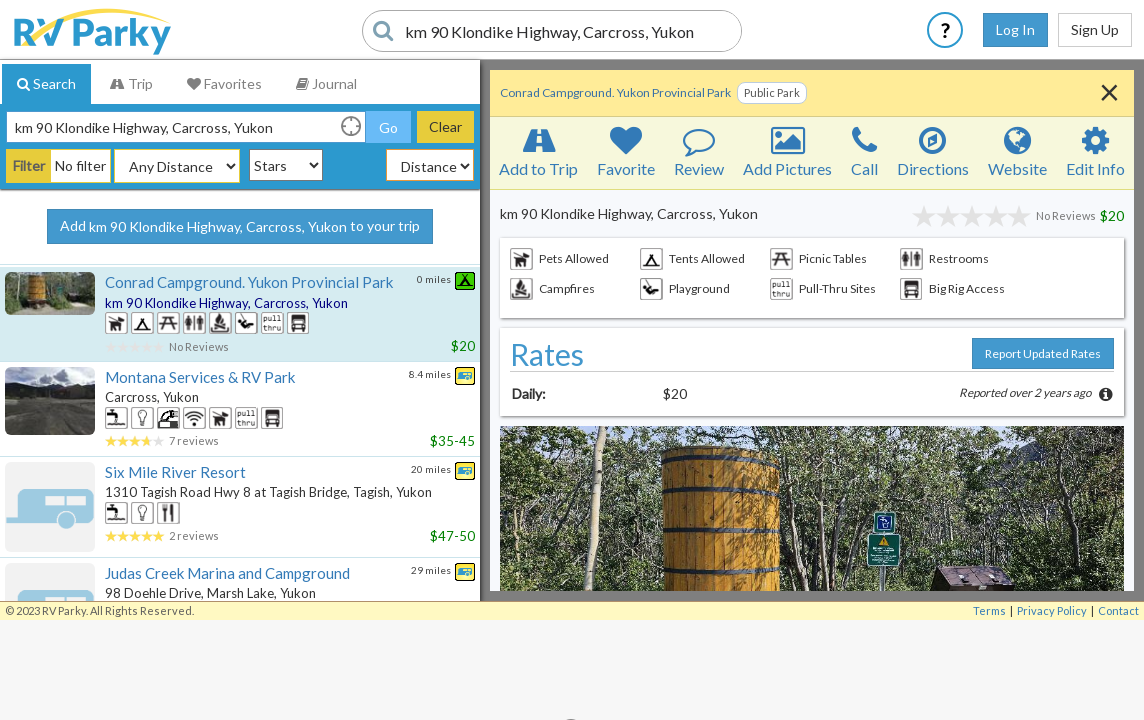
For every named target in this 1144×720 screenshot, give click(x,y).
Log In (1015, 29)
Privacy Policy (1052, 610)
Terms (989, 610)
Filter (29, 165)
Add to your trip (240, 227)
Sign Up (1095, 29)
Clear (445, 126)
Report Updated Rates (1043, 353)
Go (388, 127)
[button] (812, 571)
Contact (1118, 610)
